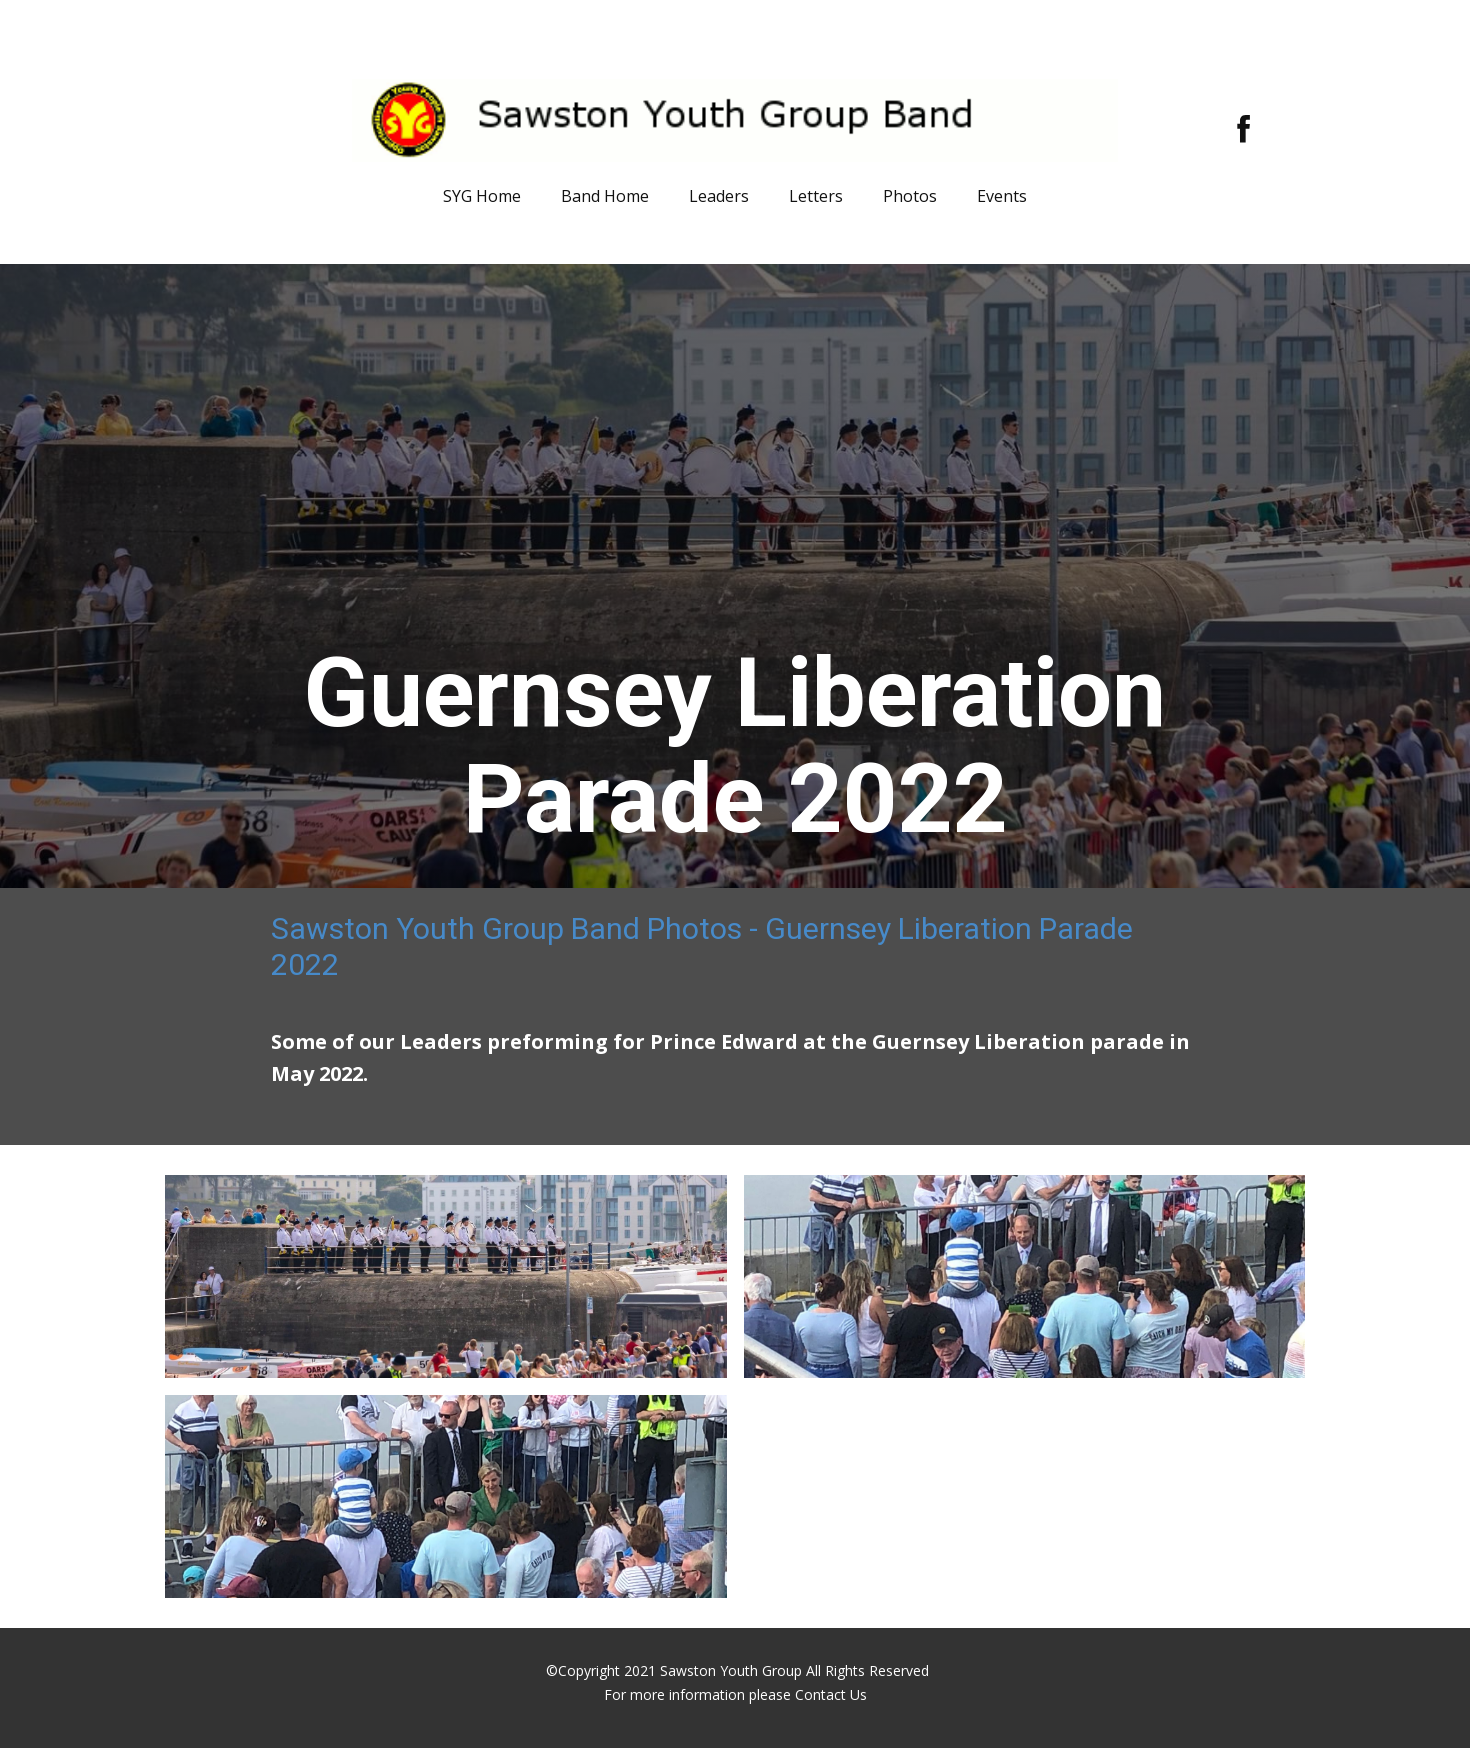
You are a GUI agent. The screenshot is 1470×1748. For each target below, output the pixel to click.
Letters (816, 196)
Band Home (605, 196)
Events (1002, 196)
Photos (910, 196)
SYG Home (482, 196)
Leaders (719, 196)
